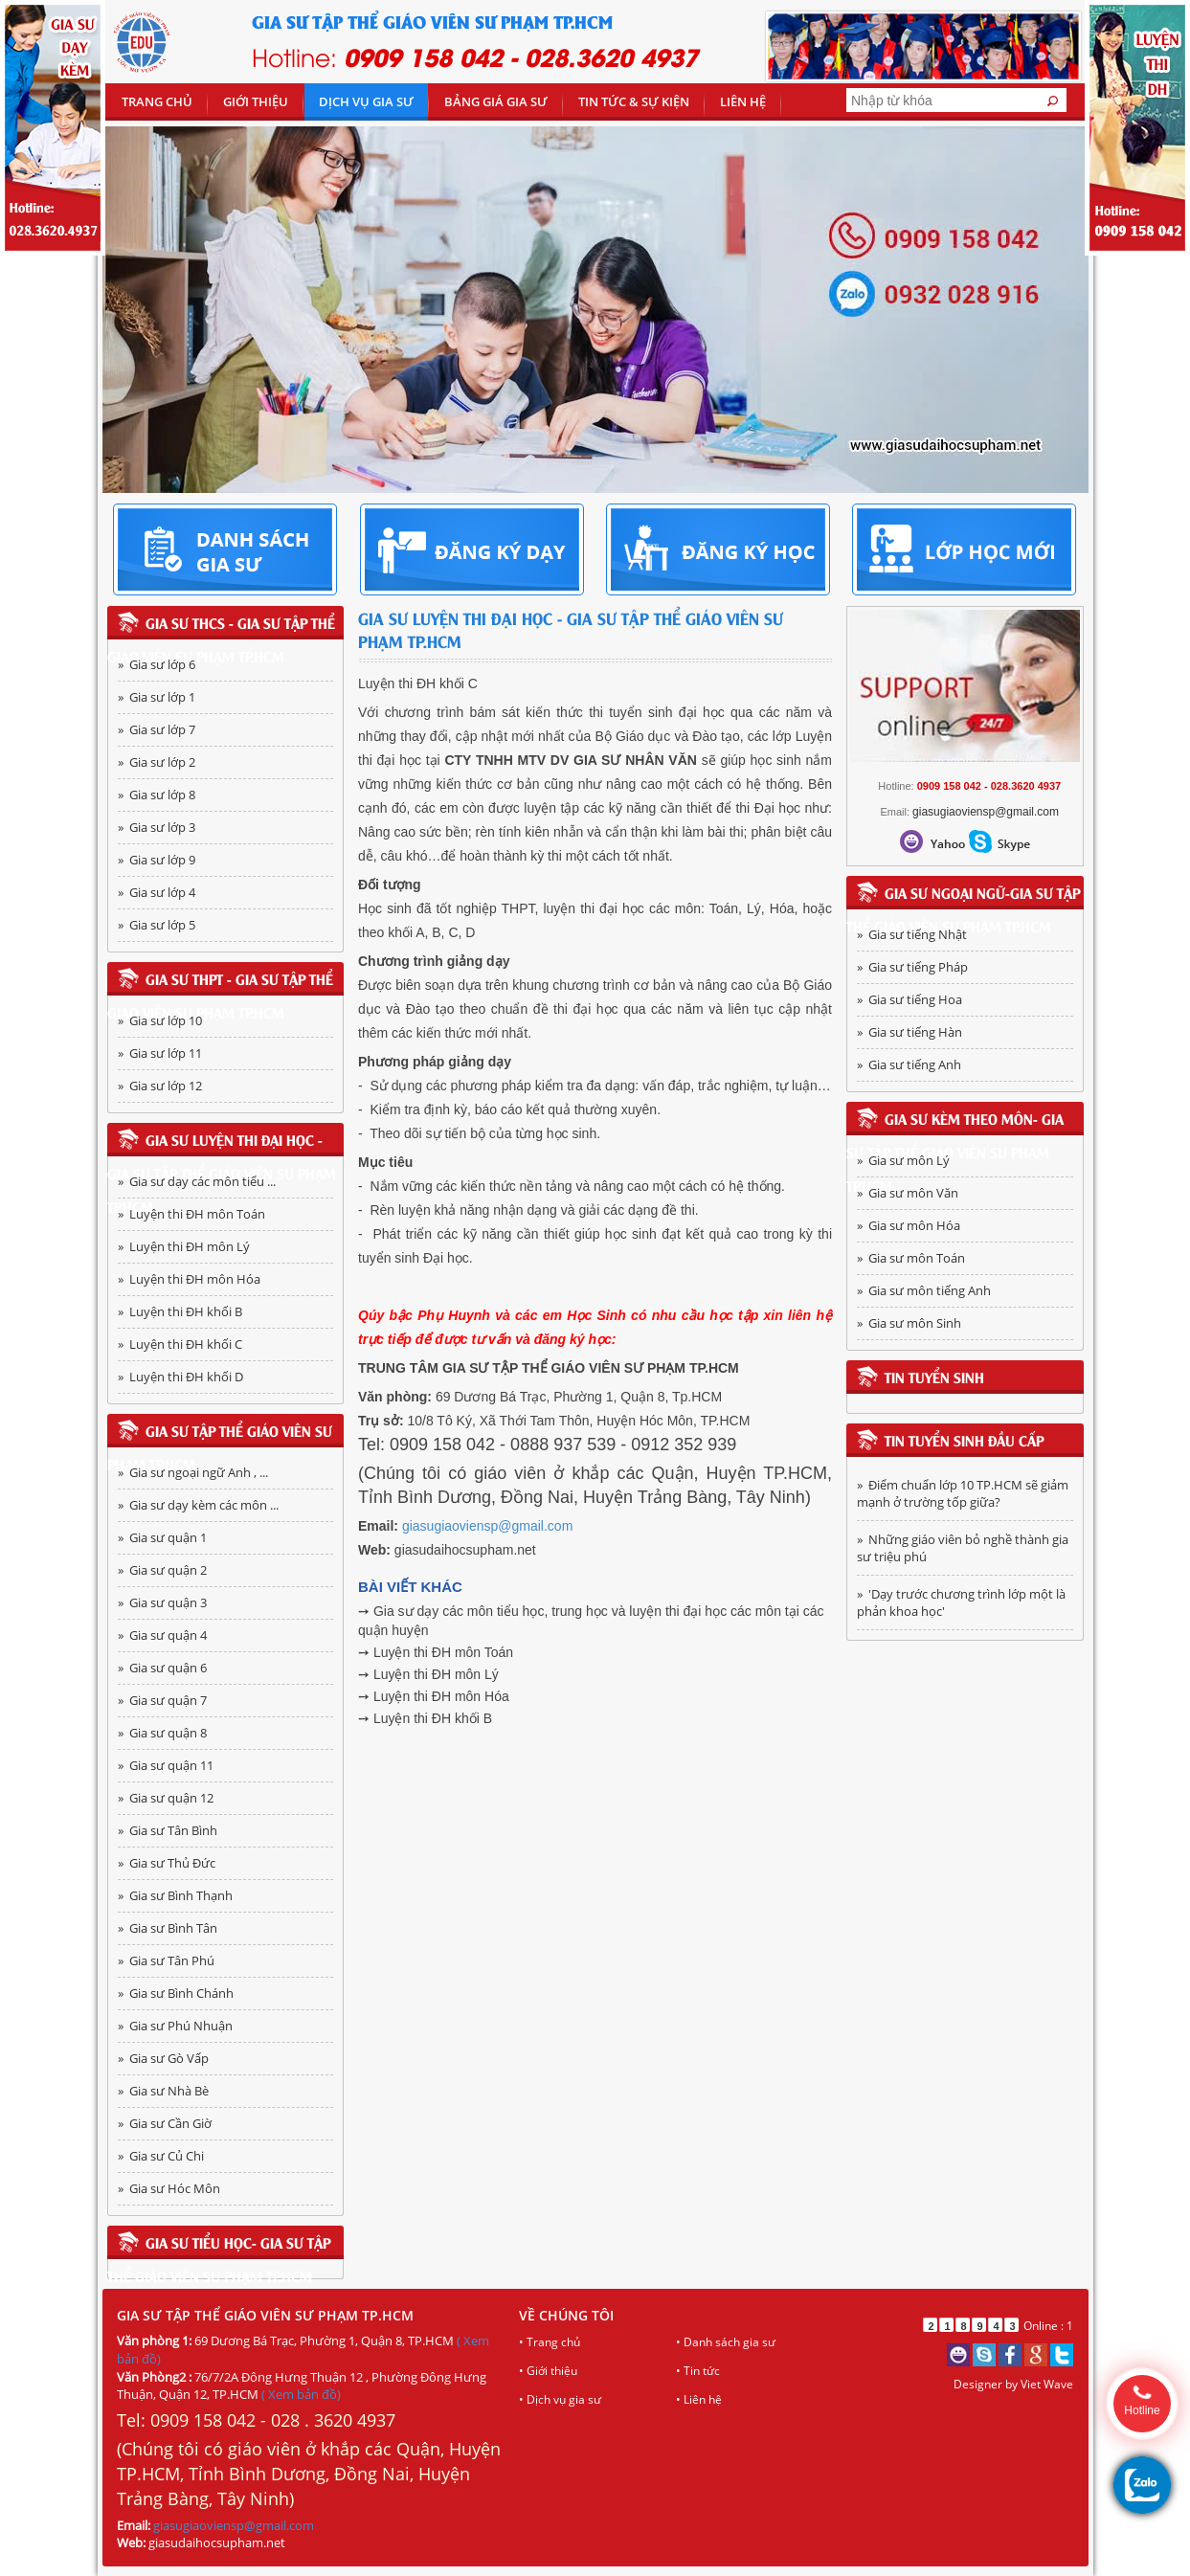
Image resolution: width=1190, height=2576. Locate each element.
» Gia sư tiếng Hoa (909, 999)
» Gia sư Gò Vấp (163, 2058)
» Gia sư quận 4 (162, 1635)
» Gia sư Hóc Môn (169, 2188)
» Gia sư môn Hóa (908, 1225)
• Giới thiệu (548, 2371)
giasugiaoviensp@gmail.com (487, 1526)
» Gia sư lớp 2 (156, 762)
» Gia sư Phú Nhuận (175, 2025)
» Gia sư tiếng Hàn (909, 1032)
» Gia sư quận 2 (162, 1570)
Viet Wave (1047, 2384)
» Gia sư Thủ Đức (166, 1862)
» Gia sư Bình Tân (167, 1928)
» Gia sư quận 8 (162, 1732)
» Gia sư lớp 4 (156, 892)
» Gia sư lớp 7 (156, 729)
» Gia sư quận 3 (162, 1602)
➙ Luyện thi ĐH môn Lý (428, 1674)
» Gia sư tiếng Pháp (912, 966)
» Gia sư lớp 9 (156, 859)
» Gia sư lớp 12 (160, 1085)
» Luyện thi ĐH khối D (180, 1376)
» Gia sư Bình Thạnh (175, 1895)
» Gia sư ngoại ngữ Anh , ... (193, 1472)
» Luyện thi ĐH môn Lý (184, 1246)
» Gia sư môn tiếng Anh (924, 1290)
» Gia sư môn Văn (907, 1192)
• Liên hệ (699, 2399)
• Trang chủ (549, 2342)
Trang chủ (157, 101)
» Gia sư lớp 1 (156, 697)
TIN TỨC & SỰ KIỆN (633, 101)
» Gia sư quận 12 (165, 1797)
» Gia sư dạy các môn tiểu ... (197, 1181)
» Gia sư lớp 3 (156, 827)
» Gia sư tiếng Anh (909, 1064)
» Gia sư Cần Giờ (165, 2123)
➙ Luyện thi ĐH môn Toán (435, 1652)
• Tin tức (698, 2371)
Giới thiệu (255, 101)
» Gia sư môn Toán (911, 1257)
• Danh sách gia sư (725, 2342)
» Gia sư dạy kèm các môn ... (198, 1504)
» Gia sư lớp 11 (160, 1053)
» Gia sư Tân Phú (166, 1960)
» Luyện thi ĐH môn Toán (191, 1213)
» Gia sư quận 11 (165, 1765)
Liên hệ (743, 101)
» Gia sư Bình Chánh (176, 1993)
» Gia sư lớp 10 (160, 1020)
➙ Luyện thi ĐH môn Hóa (433, 1696)
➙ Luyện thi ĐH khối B (425, 1718)
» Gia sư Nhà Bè (163, 2090)
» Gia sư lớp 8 (156, 794)
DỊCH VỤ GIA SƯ (366, 101)
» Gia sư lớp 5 (156, 924)
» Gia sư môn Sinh (909, 1323)
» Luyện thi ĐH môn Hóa (189, 1279)
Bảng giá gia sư (496, 101)
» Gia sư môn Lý (903, 1160)
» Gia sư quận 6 (162, 1667)
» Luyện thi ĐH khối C (180, 1344)
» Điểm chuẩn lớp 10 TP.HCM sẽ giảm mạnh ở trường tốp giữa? (962, 1493)
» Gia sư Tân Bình (167, 1830)
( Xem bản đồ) (301, 2394)
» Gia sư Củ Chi (161, 2155)
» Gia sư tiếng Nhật (912, 934)
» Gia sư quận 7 (162, 1700)
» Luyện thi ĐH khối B (180, 1311)
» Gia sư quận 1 (162, 1537)
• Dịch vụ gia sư (560, 2399)
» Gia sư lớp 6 (156, 664)
